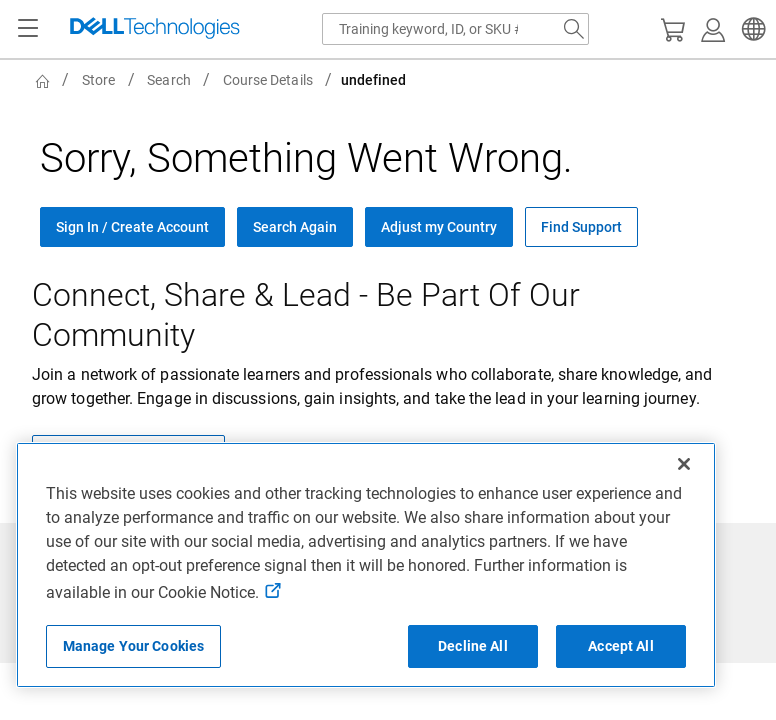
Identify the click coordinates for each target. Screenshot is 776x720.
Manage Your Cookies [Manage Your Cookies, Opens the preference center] (134, 646)
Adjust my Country (439, 227)
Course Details (268, 80)
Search (168, 80)
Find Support (581, 227)
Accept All (620, 646)
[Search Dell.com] (574, 29)
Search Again (295, 227)
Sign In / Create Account (132, 227)
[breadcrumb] (392, 80)
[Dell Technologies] (155, 29)
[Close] (684, 464)
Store (98, 80)
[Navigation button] (28, 29)
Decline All (473, 646)
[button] (751, 29)
